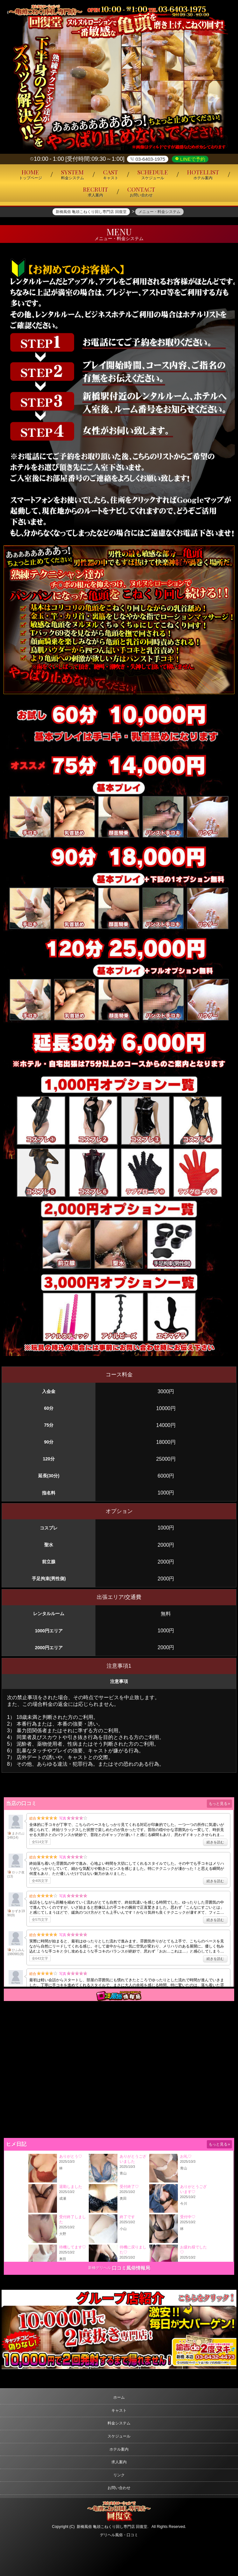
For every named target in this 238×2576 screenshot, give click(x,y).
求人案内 (119, 2462)
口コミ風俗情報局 (131, 2268)
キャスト (119, 2410)
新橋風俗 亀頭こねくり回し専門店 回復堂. (113, 2526)
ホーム (119, 2397)
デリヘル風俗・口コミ (119, 2535)
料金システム (119, 2423)
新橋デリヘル (99, 2268)
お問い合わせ (119, 2488)
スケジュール (119, 2436)
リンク (119, 2475)
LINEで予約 (192, 159)
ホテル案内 (119, 2449)
